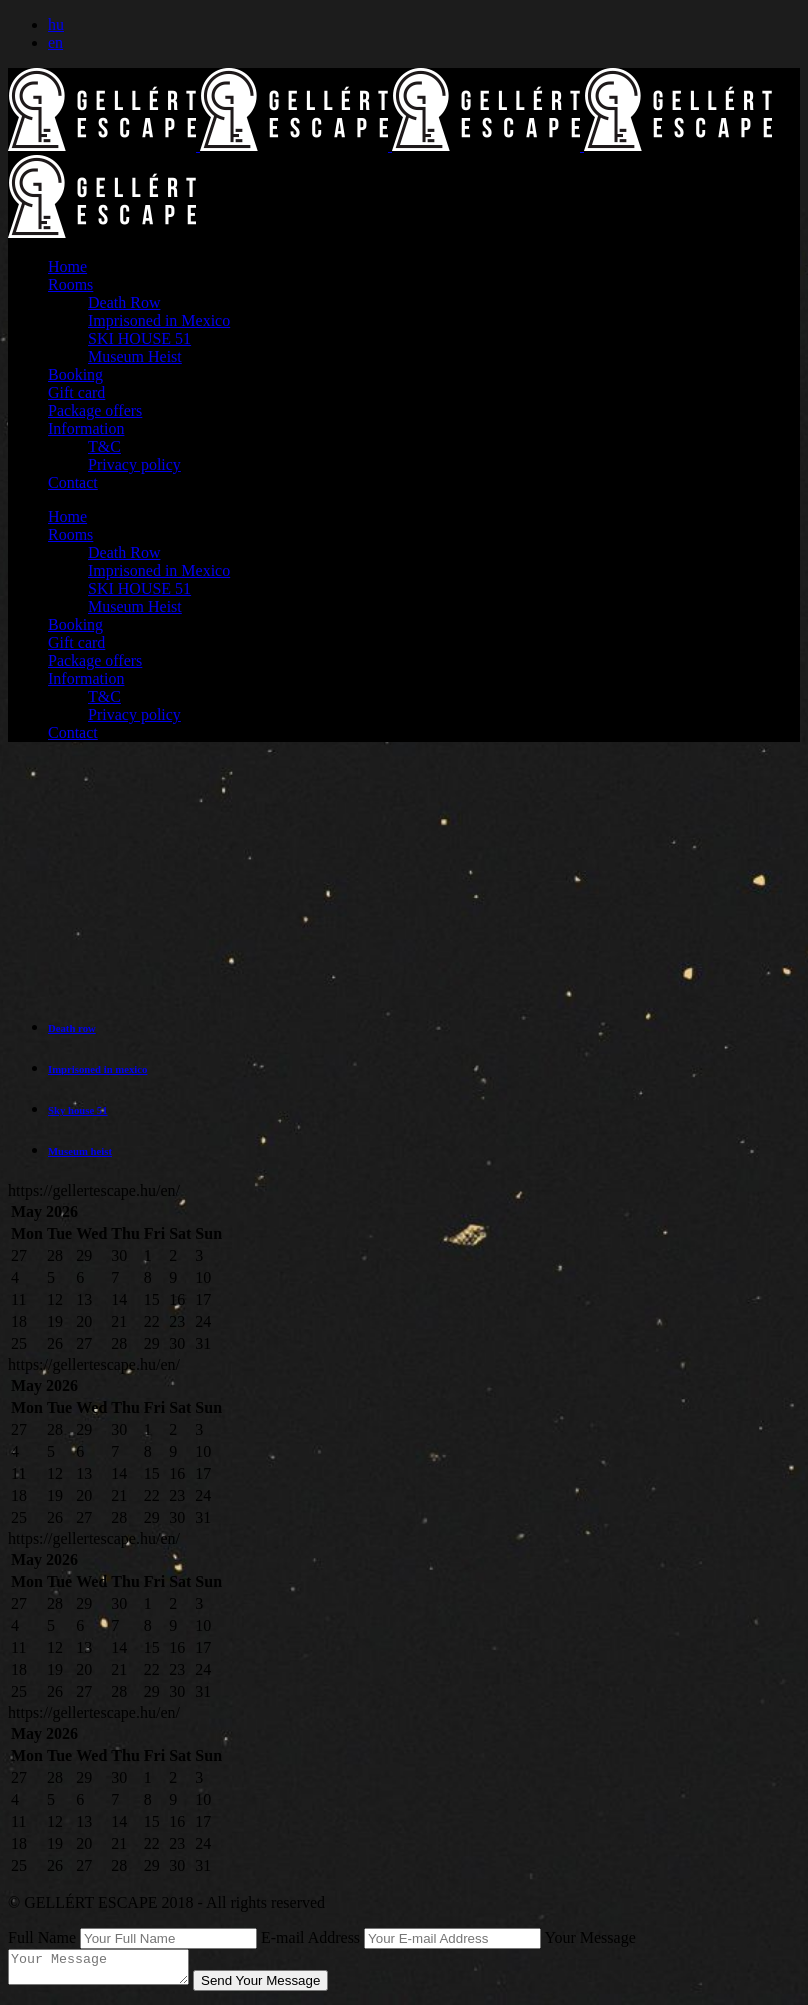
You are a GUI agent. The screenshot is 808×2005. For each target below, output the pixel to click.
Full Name (42, 1937)
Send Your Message (280, 1986)
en (55, 42)
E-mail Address (310, 1937)
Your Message (590, 1937)
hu (56, 24)
